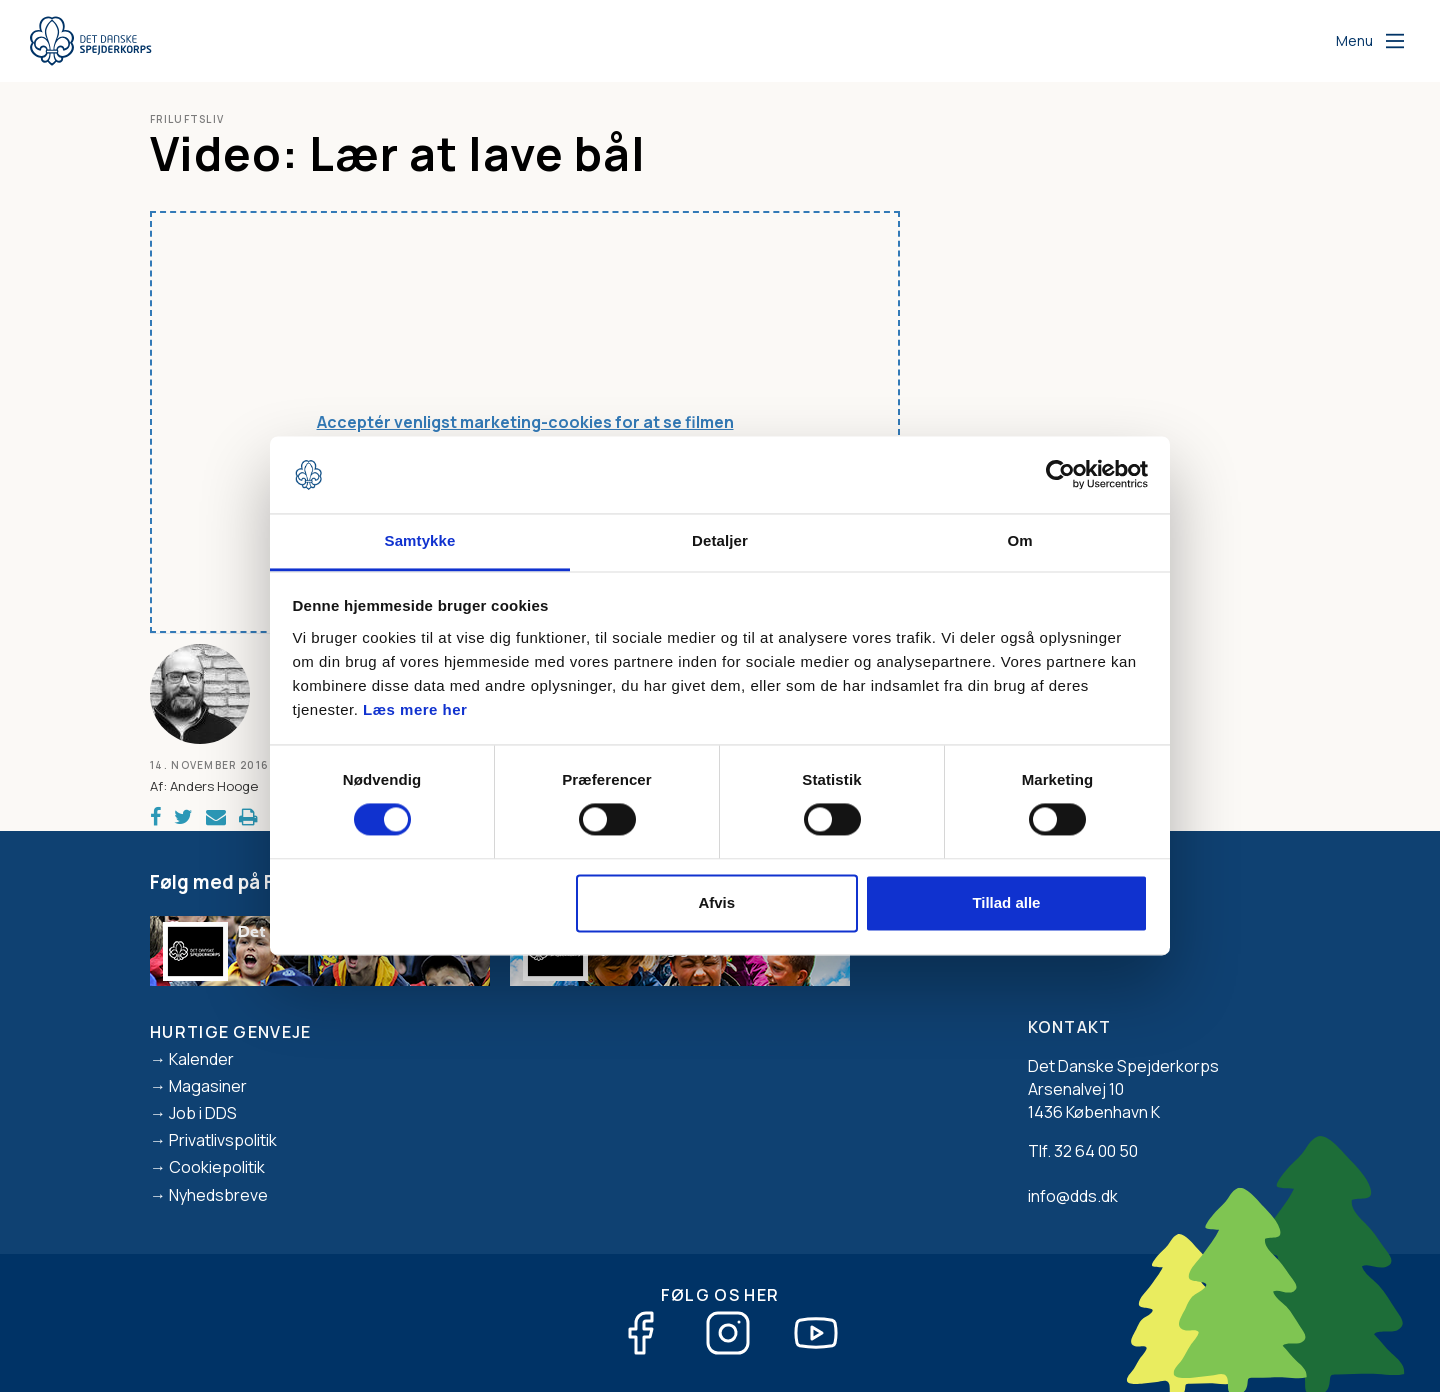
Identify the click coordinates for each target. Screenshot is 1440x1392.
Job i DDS (203, 1113)
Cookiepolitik (217, 1167)
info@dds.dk (1073, 1196)
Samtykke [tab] (420, 540)
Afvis (716, 902)
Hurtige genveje (231, 1032)
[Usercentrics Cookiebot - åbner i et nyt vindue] (1060, 475)
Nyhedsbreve (218, 1195)
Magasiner (208, 1086)
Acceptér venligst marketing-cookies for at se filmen (525, 422)
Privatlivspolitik (223, 1140)
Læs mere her (415, 709)
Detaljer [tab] (720, 540)
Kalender (201, 1059)
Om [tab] (1019, 540)
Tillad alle (1006, 902)
